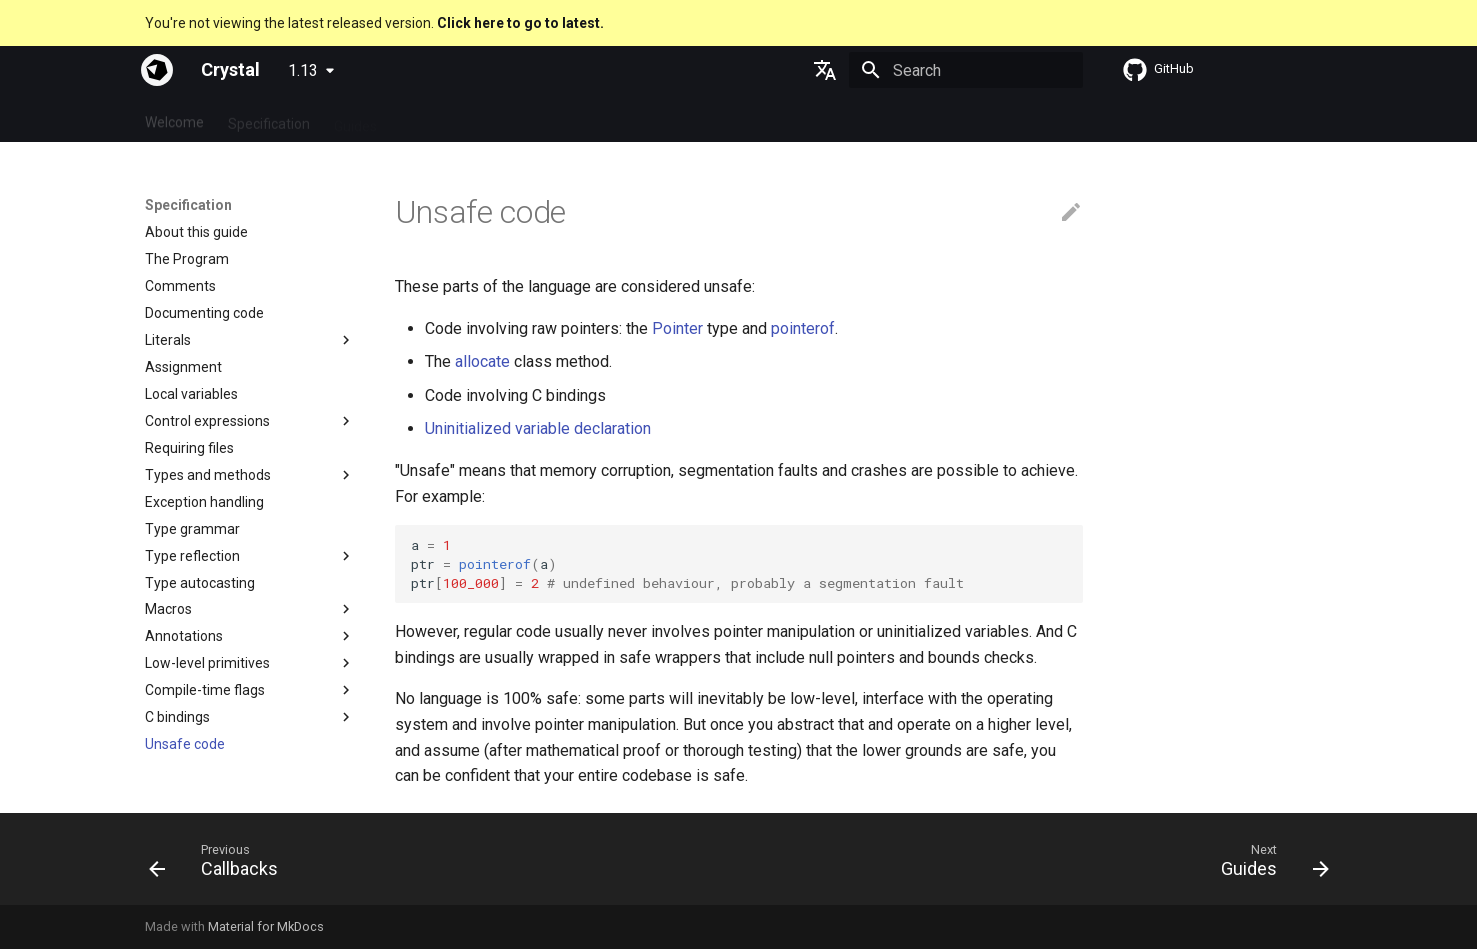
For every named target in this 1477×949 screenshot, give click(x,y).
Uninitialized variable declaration (538, 428)
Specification (269, 119)
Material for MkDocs (266, 926)
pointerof (803, 328)
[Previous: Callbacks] (220, 865)
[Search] (966, 70)
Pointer (677, 328)
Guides (355, 119)
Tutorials (428, 119)
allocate (482, 361)
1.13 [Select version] (303, 70)
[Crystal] (157, 70)
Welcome (174, 119)
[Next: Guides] (1267, 865)
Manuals (507, 119)
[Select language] (825, 70)
